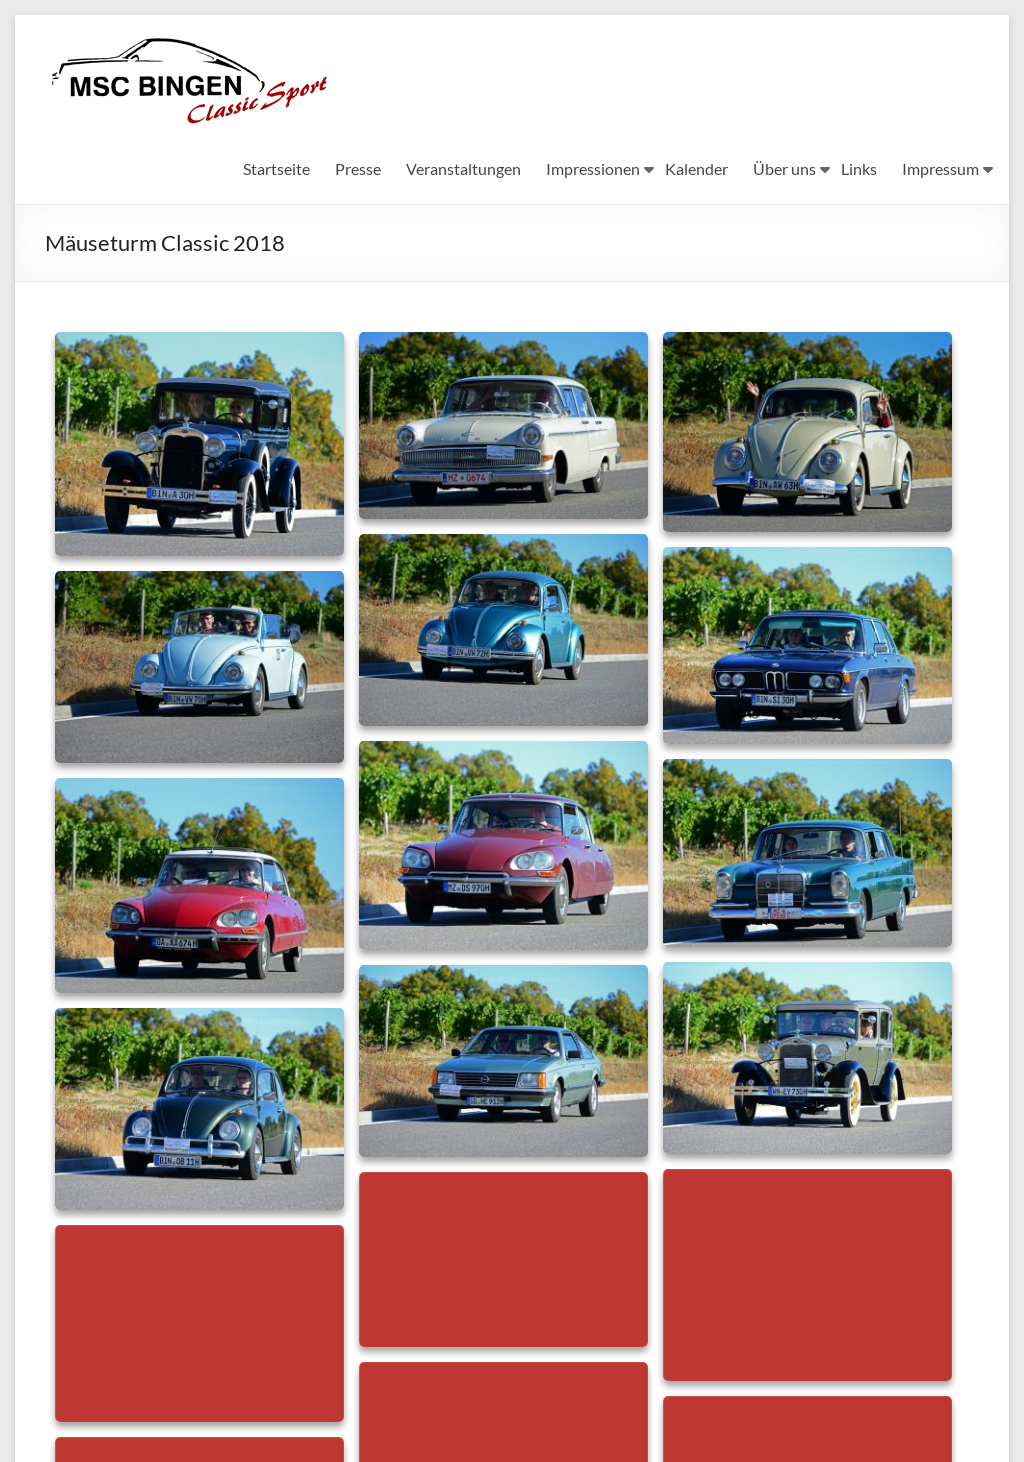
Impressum (940, 168)
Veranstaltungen (463, 168)
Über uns (784, 168)
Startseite (276, 168)
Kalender (696, 168)
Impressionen (593, 168)
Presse (358, 168)
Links (859, 168)
